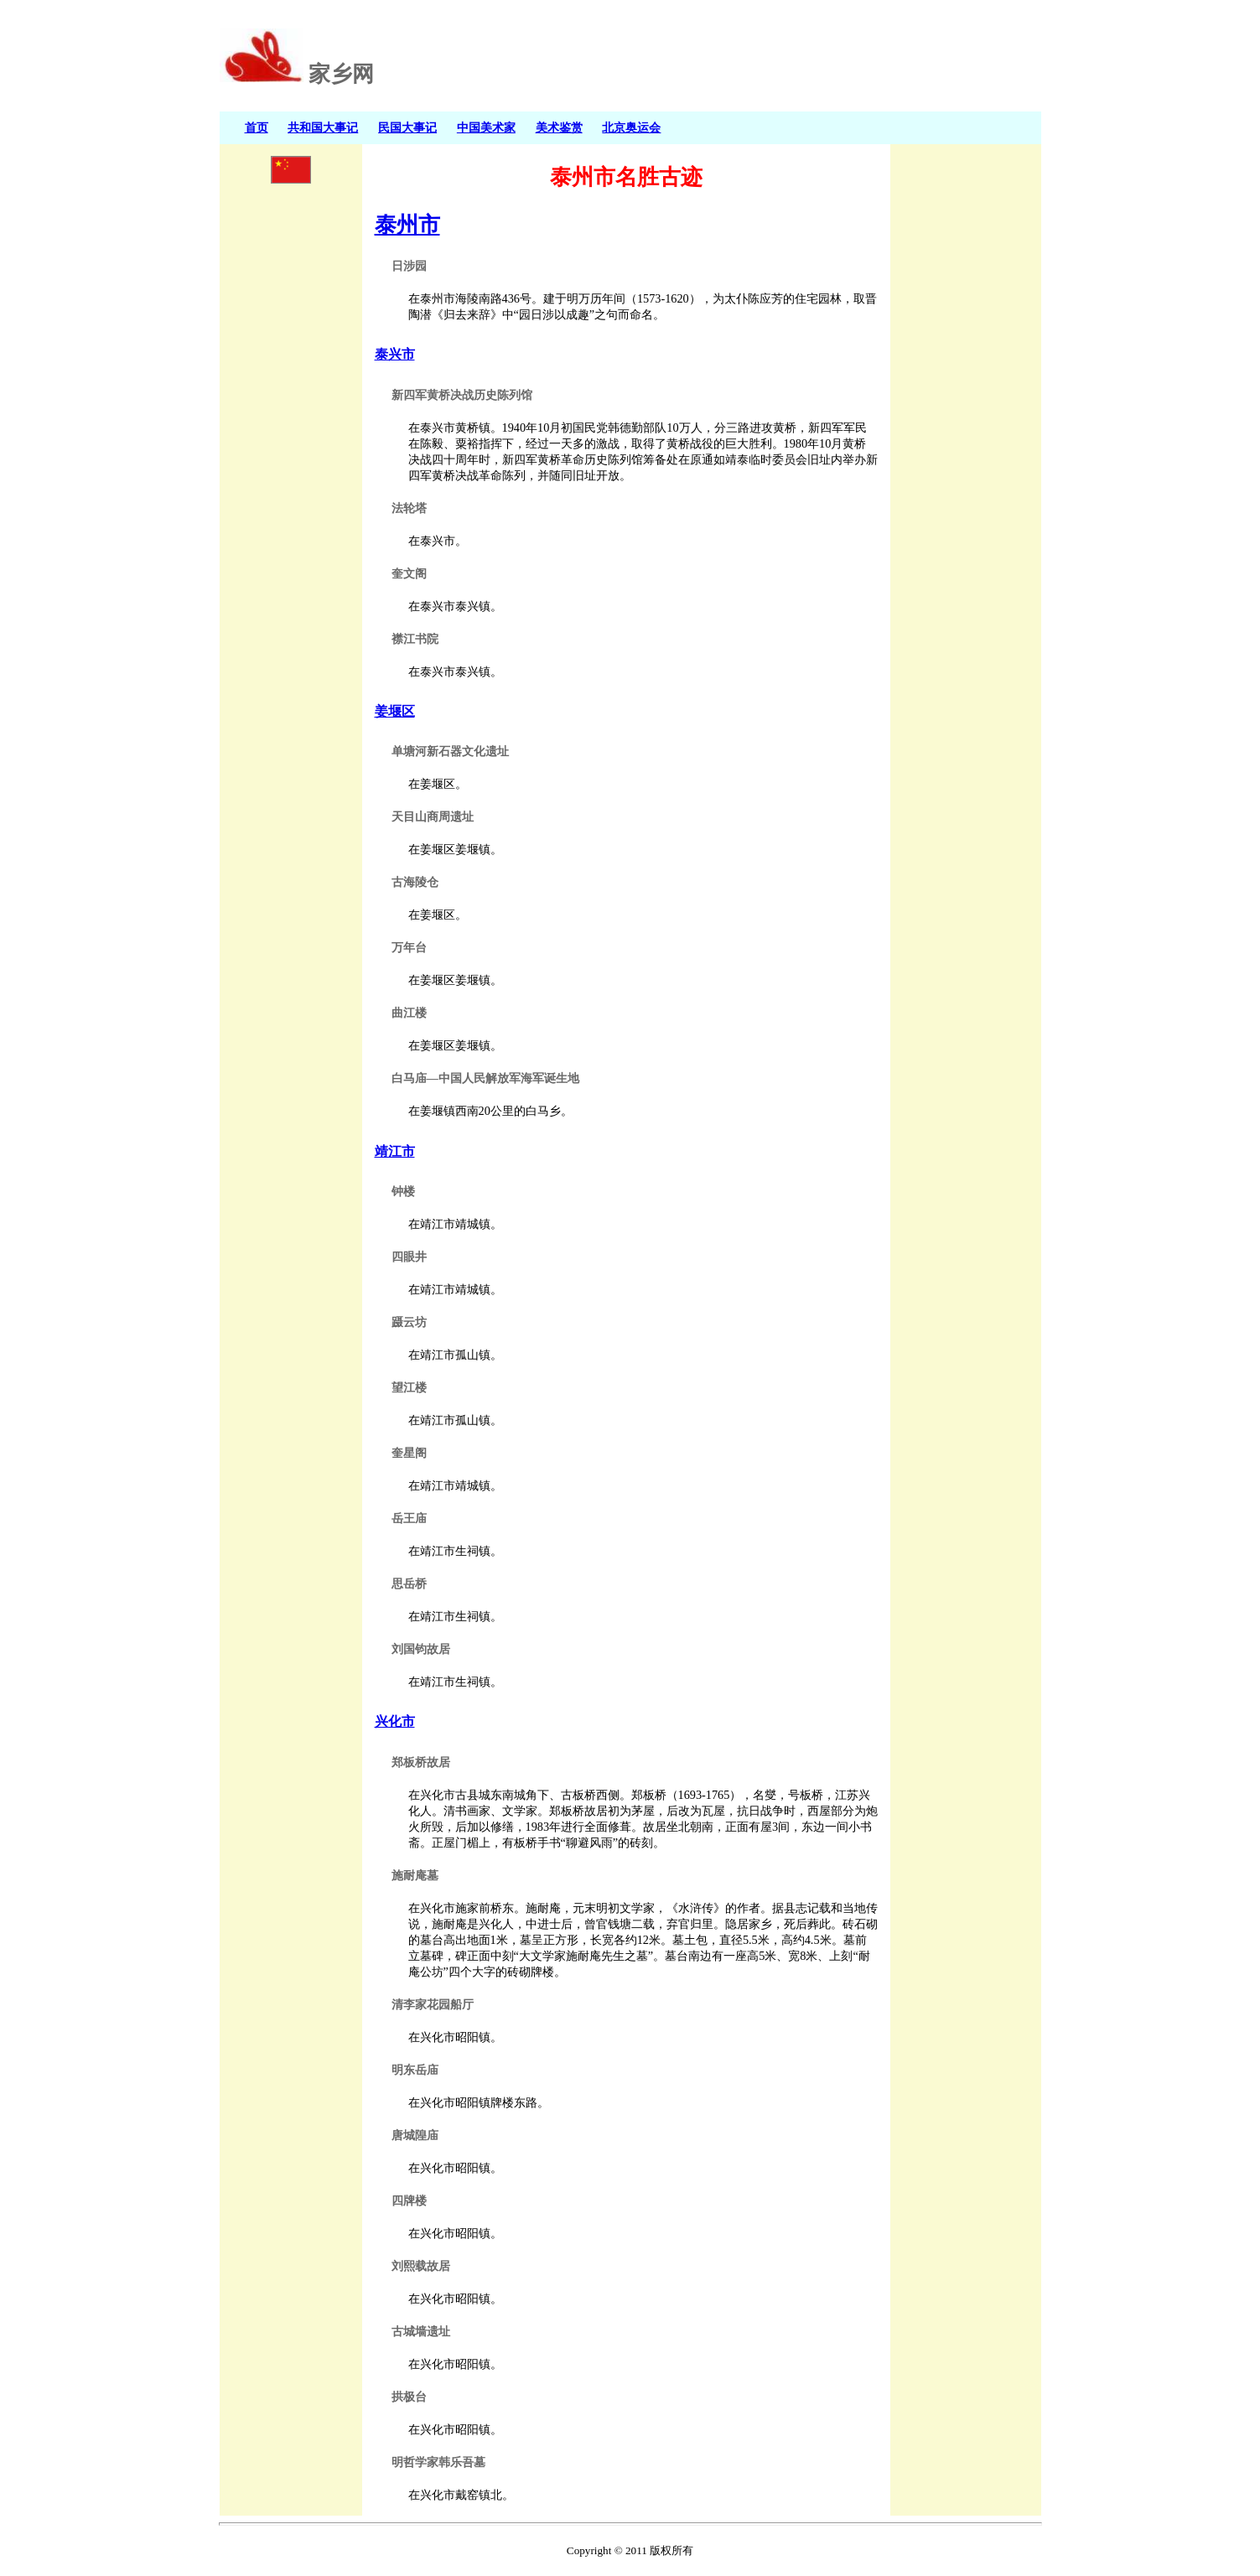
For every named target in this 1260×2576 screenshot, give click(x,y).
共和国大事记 (323, 127)
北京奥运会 (631, 127)
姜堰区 (395, 711)
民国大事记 (407, 127)
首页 (256, 127)
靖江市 (395, 1151)
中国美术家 (486, 127)
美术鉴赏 (559, 127)
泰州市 (407, 224)
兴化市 (395, 1721)
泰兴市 (395, 354)
